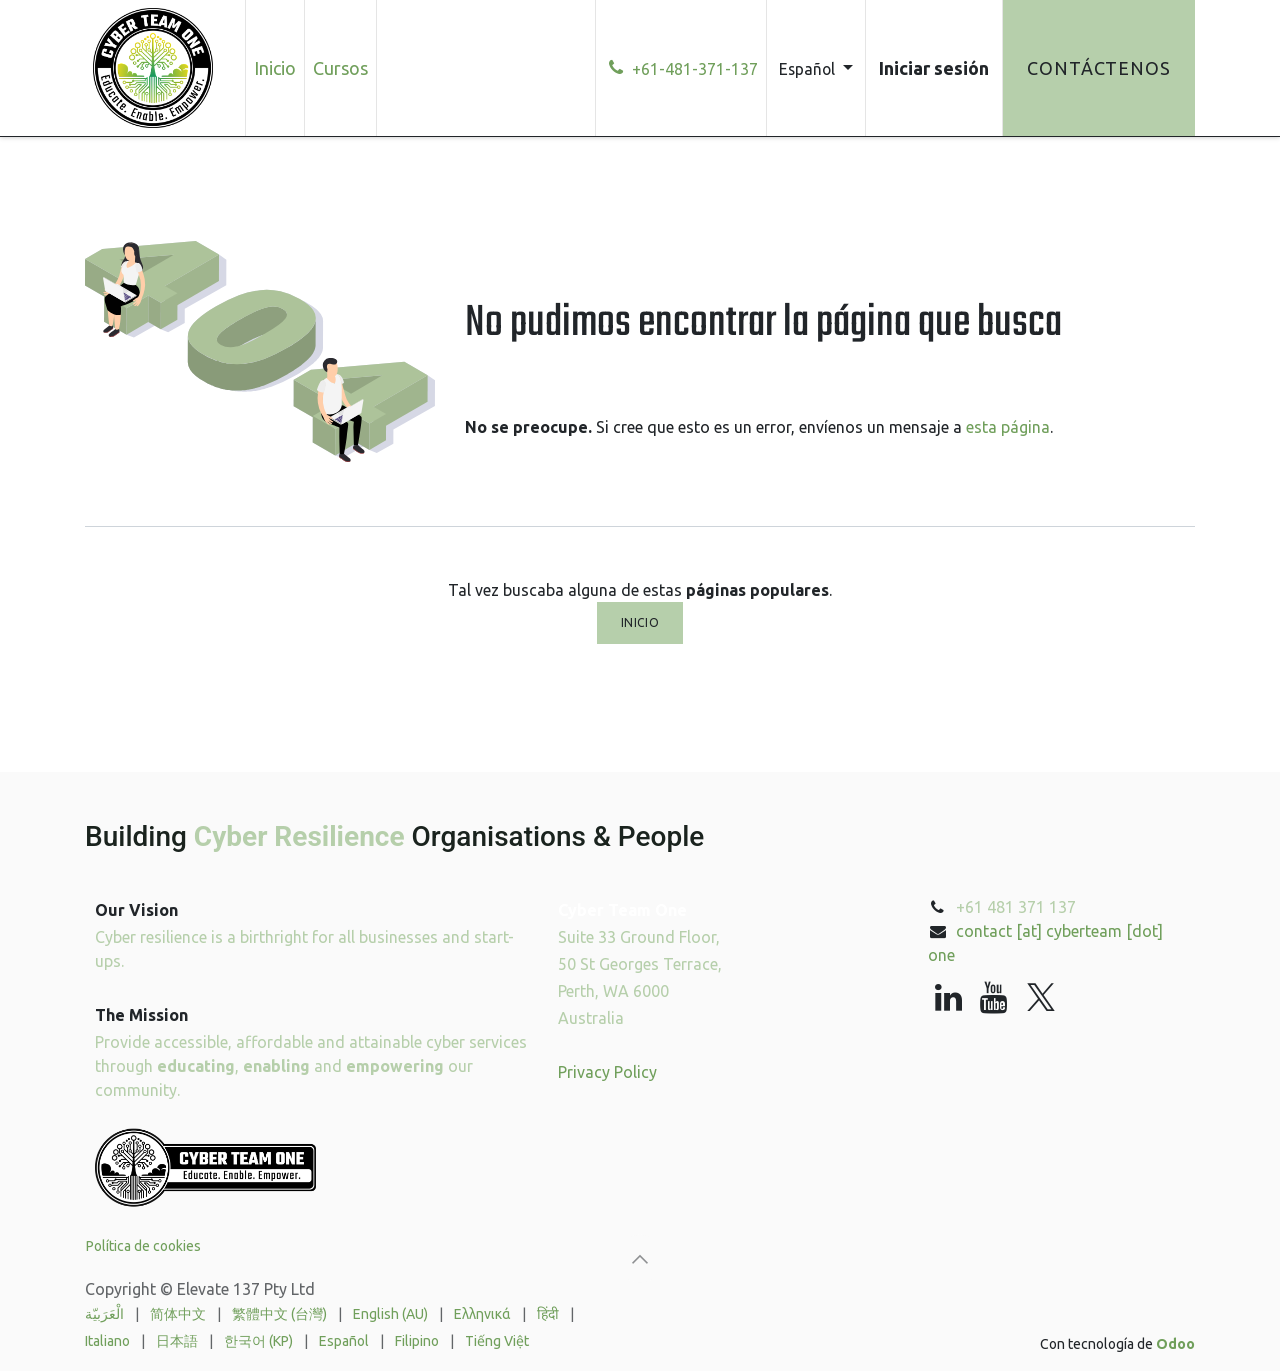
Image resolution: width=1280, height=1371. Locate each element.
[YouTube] (993, 998)
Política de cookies (143, 1246)
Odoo (1175, 1344)
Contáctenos (1099, 68)
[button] (640, 1259)
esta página (1008, 427)
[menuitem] (275, 68)
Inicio (640, 622)
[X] (1041, 998)
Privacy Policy (607, 1072)
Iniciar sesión (934, 68)
